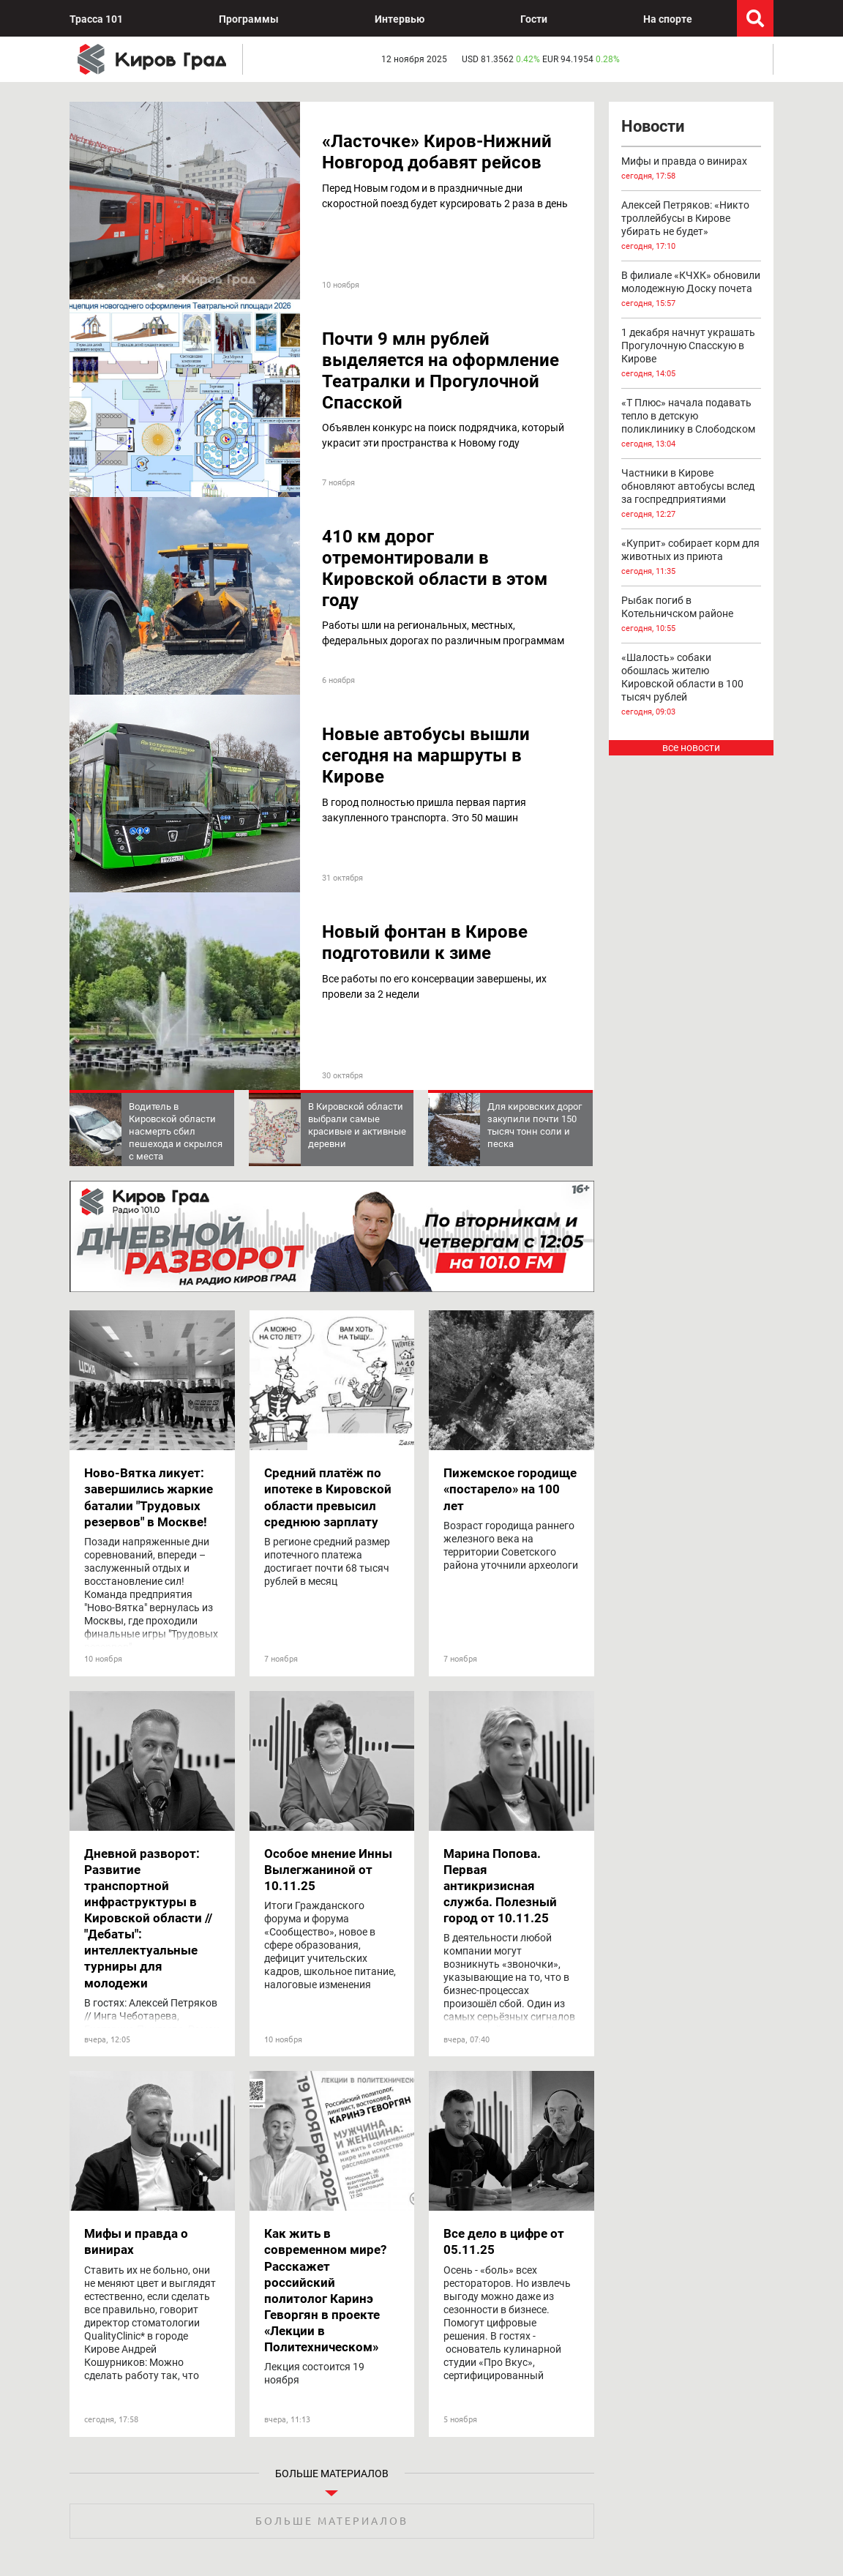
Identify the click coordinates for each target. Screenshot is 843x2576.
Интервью (399, 19)
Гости (533, 19)
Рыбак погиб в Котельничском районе (691, 614)
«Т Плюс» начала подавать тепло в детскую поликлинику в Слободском (691, 424)
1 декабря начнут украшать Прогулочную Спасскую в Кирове (691, 353)
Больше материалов (331, 2521)
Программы (249, 19)
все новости (691, 747)
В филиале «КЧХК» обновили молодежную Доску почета (691, 289)
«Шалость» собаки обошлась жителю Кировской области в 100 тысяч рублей (691, 685)
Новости (652, 126)
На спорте (667, 19)
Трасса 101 (96, 19)
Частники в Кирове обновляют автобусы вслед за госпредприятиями (691, 494)
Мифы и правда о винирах (691, 169)
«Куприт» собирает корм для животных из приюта (691, 557)
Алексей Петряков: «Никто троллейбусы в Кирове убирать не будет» (691, 226)
